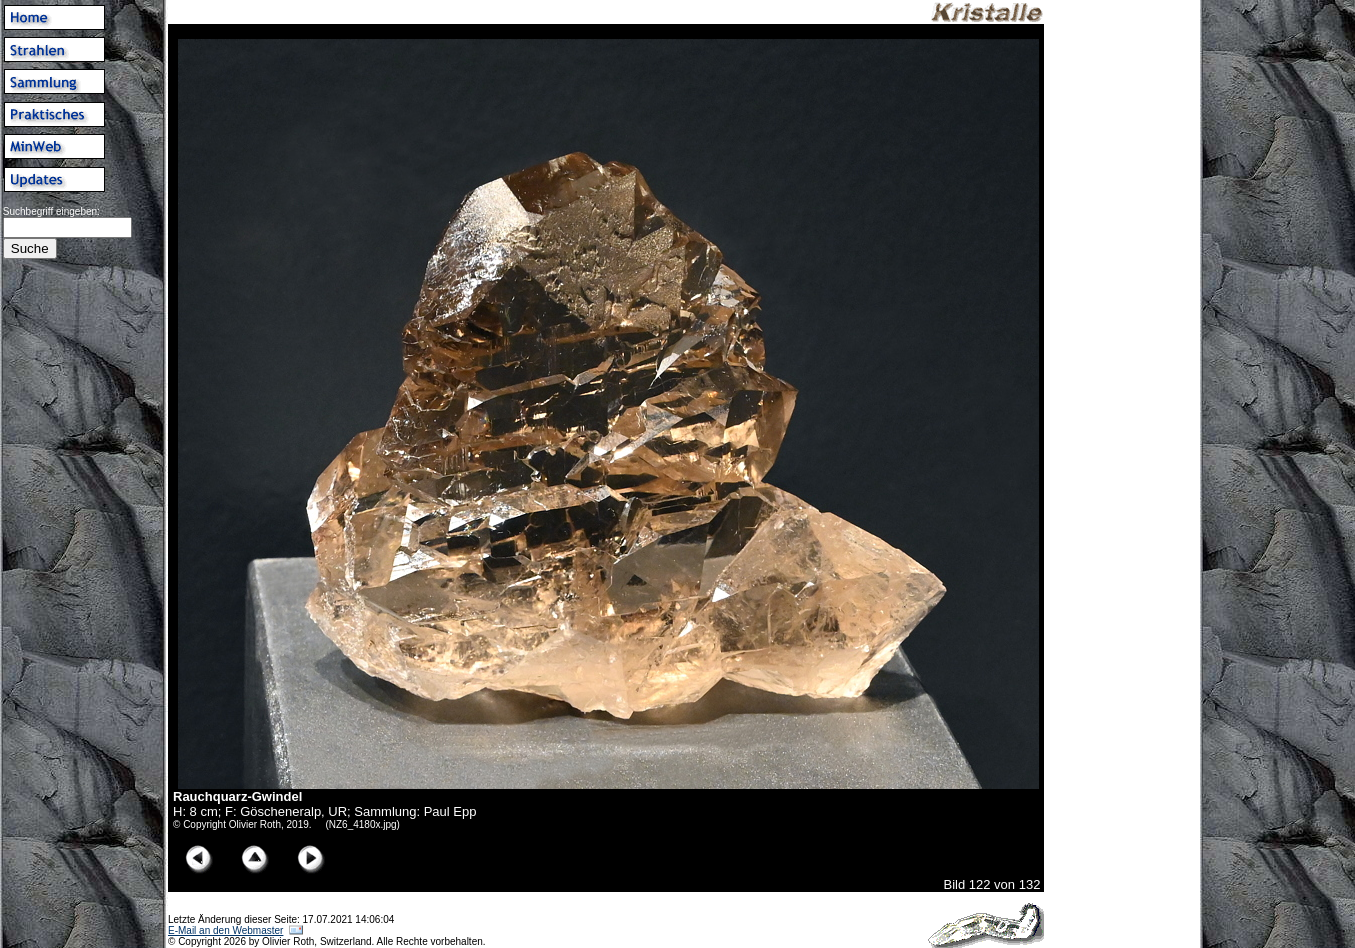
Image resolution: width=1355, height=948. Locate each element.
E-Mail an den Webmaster (225, 930)
